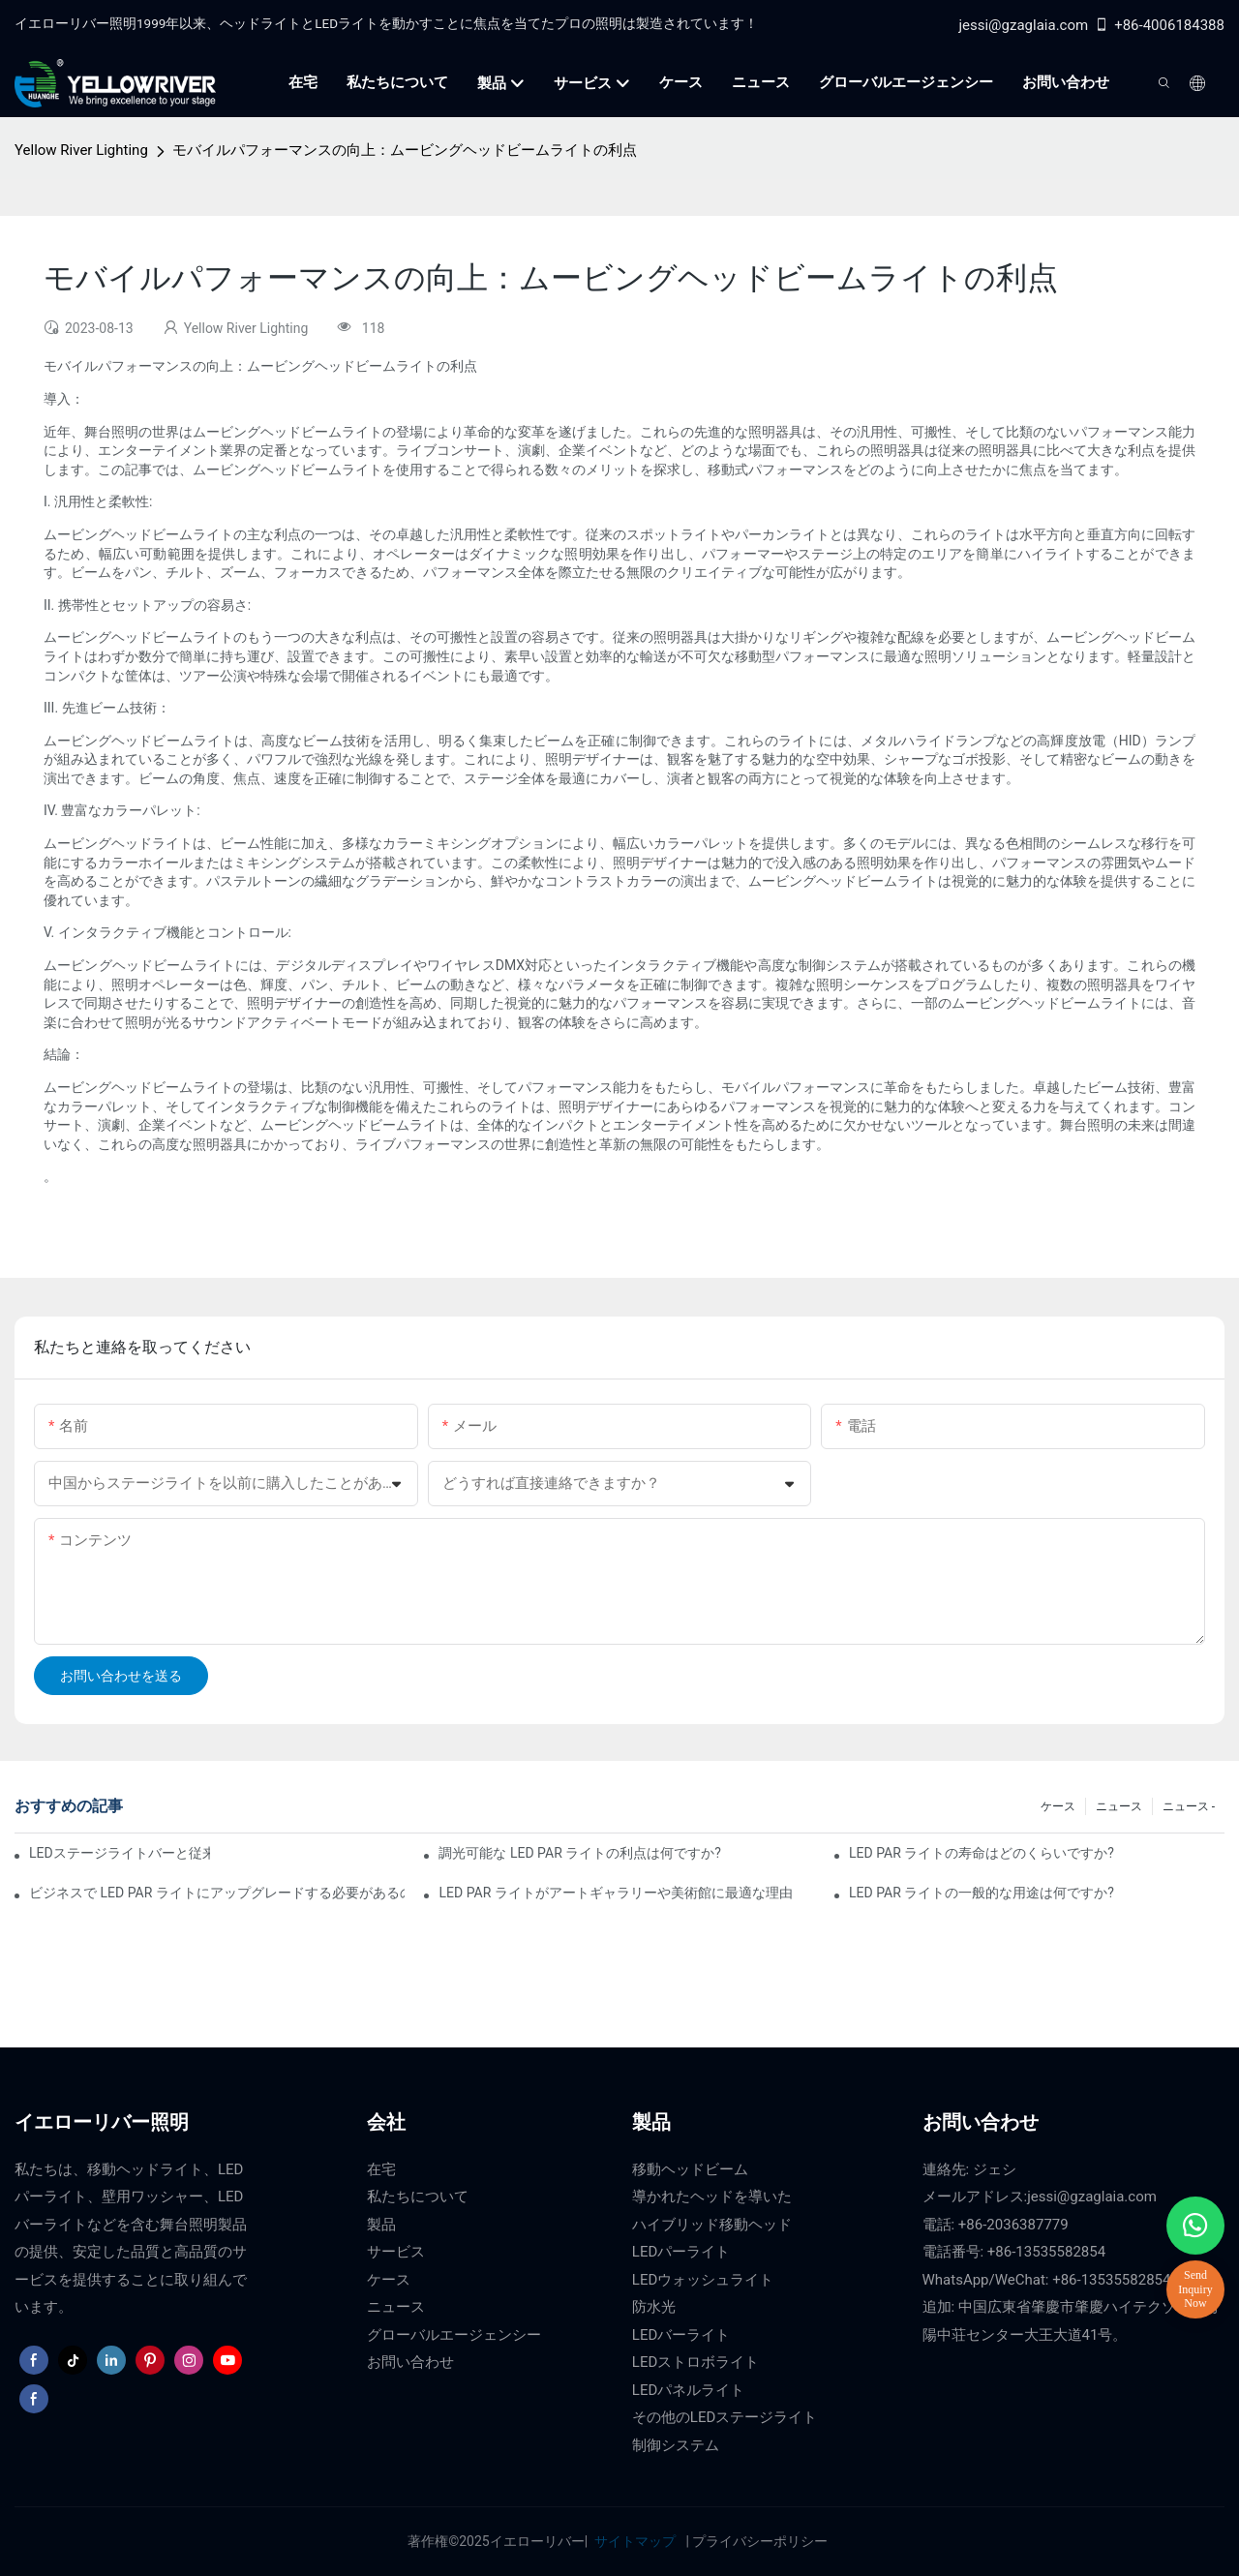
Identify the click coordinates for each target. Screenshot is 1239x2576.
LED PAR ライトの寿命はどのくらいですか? (981, 1853)
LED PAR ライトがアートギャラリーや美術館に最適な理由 (615, 1892)
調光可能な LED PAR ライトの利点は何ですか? (579, 1853)
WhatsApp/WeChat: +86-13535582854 (1046, 2279)
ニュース (1119, 1806)
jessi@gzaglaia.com (1023, 25)
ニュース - (1189, 1806)
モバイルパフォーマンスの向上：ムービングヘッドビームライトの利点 (404, 150)
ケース (1058, 1806)
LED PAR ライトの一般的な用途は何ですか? (981, 1892)
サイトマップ (635, 2541)
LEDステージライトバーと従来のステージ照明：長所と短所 (119, 1853)
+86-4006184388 (1159, 25)
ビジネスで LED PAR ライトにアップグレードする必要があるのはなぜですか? (217, 1892)
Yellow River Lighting (81, 150)
